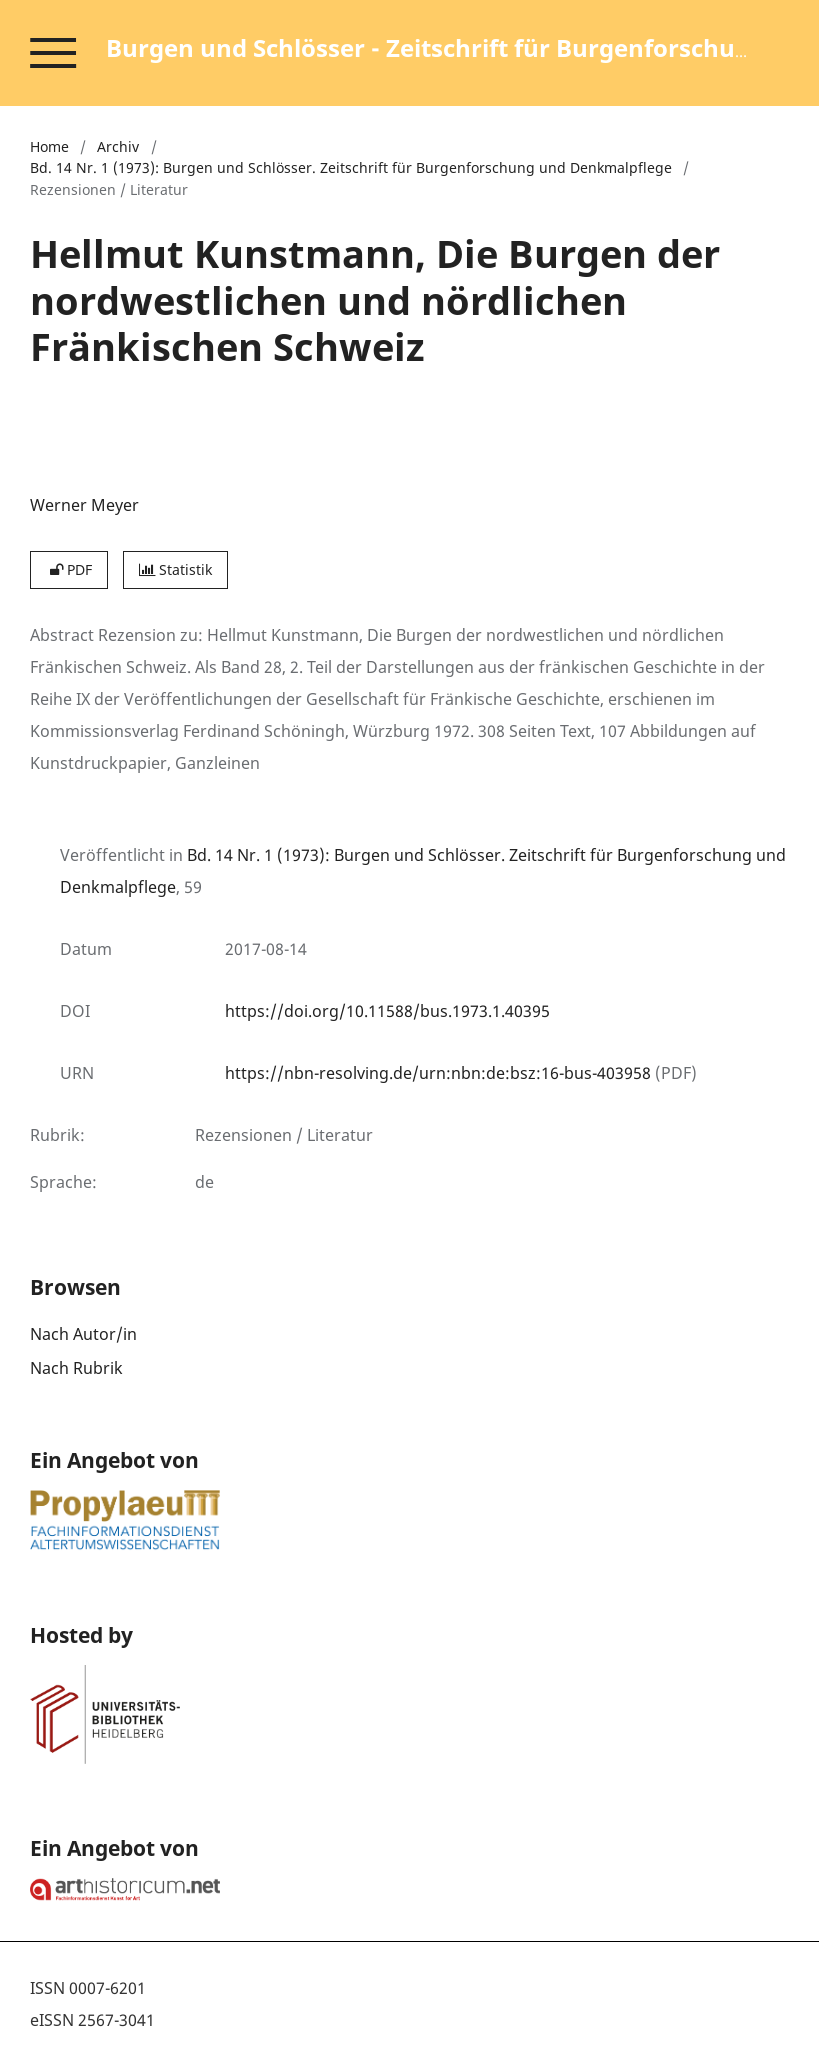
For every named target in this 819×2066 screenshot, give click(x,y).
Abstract (62, 635)
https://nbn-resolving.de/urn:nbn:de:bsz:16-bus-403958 (438, 1073)
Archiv (118, 146)
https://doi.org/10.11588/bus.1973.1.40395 (387, 1011)
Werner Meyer (84, 505)
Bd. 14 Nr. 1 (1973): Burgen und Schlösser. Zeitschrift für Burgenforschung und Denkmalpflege (351, 167)
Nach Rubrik (76, 1368)
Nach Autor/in (83, 1334)
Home (49, 146)
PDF (69, 569)
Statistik (175, 569)
